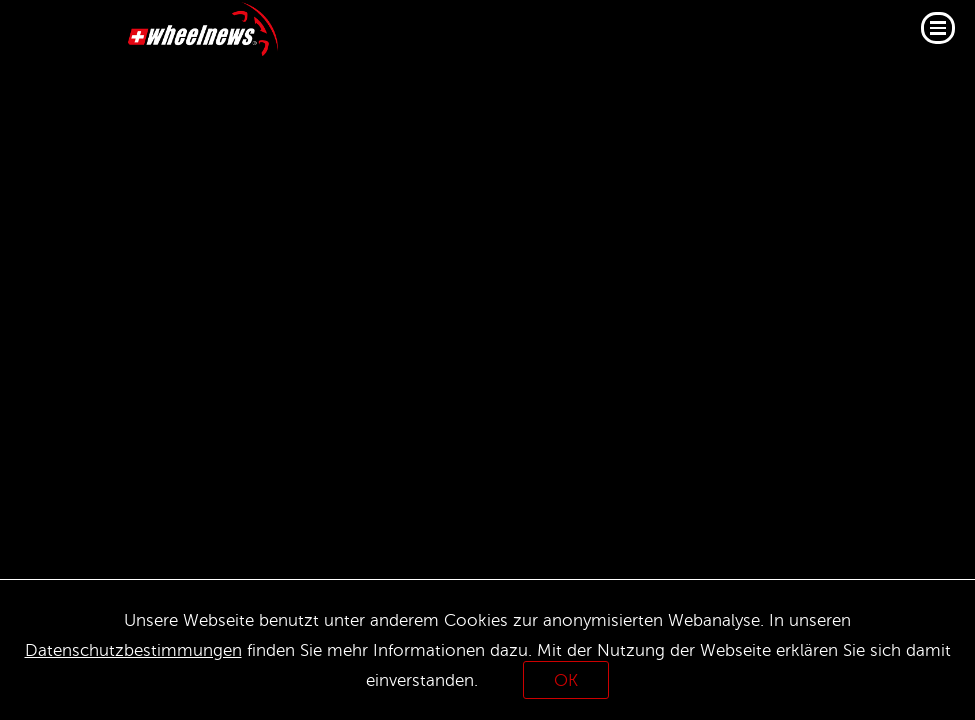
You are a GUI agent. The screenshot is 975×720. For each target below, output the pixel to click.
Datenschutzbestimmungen (133, 650)
